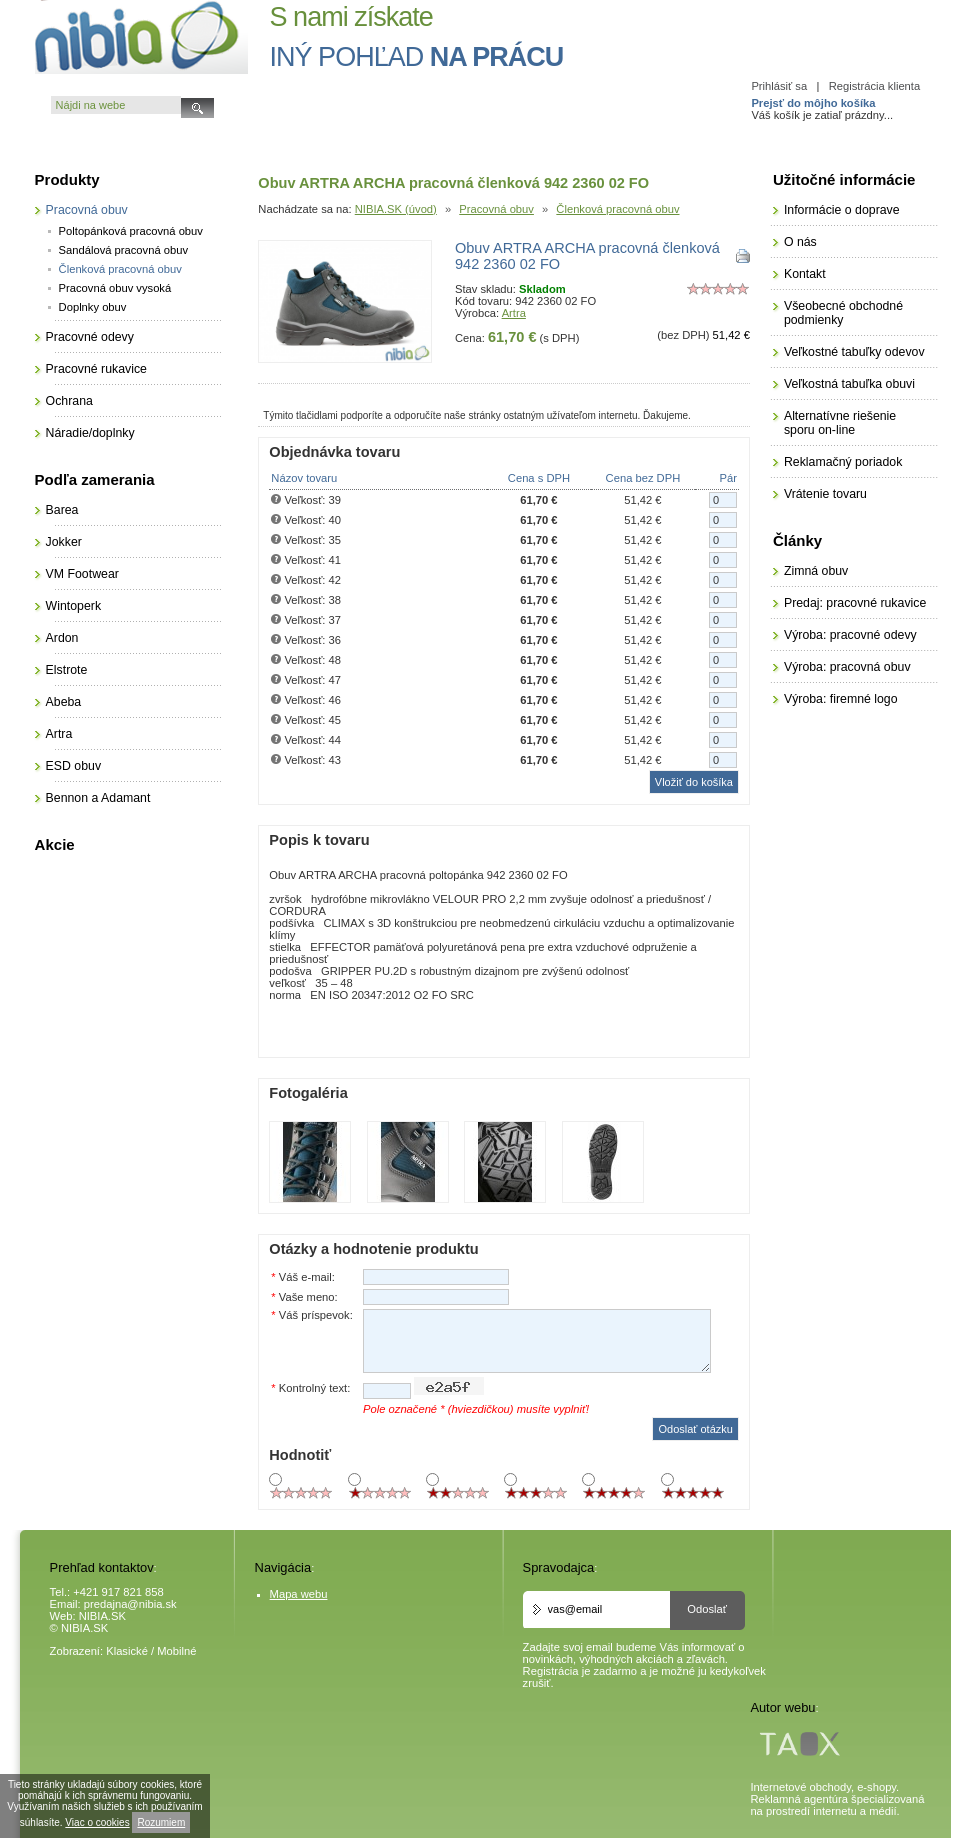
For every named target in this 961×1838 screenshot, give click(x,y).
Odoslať (707, 1609)
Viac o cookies (97, 1822)
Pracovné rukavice (96, 369)
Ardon (62, 638)
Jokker (64, 542)
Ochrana (69, 401)
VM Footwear (82, 574)
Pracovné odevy (90, 337)
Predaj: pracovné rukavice (855, 603)
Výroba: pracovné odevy (850, 635)
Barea (62, 510)
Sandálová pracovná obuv (123, 250)
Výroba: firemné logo (841, 699)
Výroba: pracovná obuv (847, 667)
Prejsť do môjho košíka (813, 103)
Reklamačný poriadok (843, 462)
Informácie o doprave (842, 210)
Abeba (64, 702)
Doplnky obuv (93, 307)
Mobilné (176, 1651)
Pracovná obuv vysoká (115, 288)
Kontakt (805, 274)
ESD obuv (73, 766)
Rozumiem (161, 1822)
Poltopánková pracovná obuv (131, 231)
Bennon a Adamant (98, 798)
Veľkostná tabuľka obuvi (849, 384)
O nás (800, 242)
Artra (514, 313)
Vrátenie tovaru (825, 494)
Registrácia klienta (874, 86)
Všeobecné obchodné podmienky (843, 313)
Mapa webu (299, 1594)
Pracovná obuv (496, 209)
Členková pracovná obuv (617, 209)
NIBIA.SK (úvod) (396, 209)
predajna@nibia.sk (130, 1604)
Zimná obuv (816, 571)
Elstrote (67, 670)
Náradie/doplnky (90, 433)
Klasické (127, 1651)
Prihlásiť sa (779, 86)
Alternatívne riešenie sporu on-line (840, 423)
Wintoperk (73, 606)
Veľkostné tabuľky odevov (854, 352)
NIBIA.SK (102, 1616)
